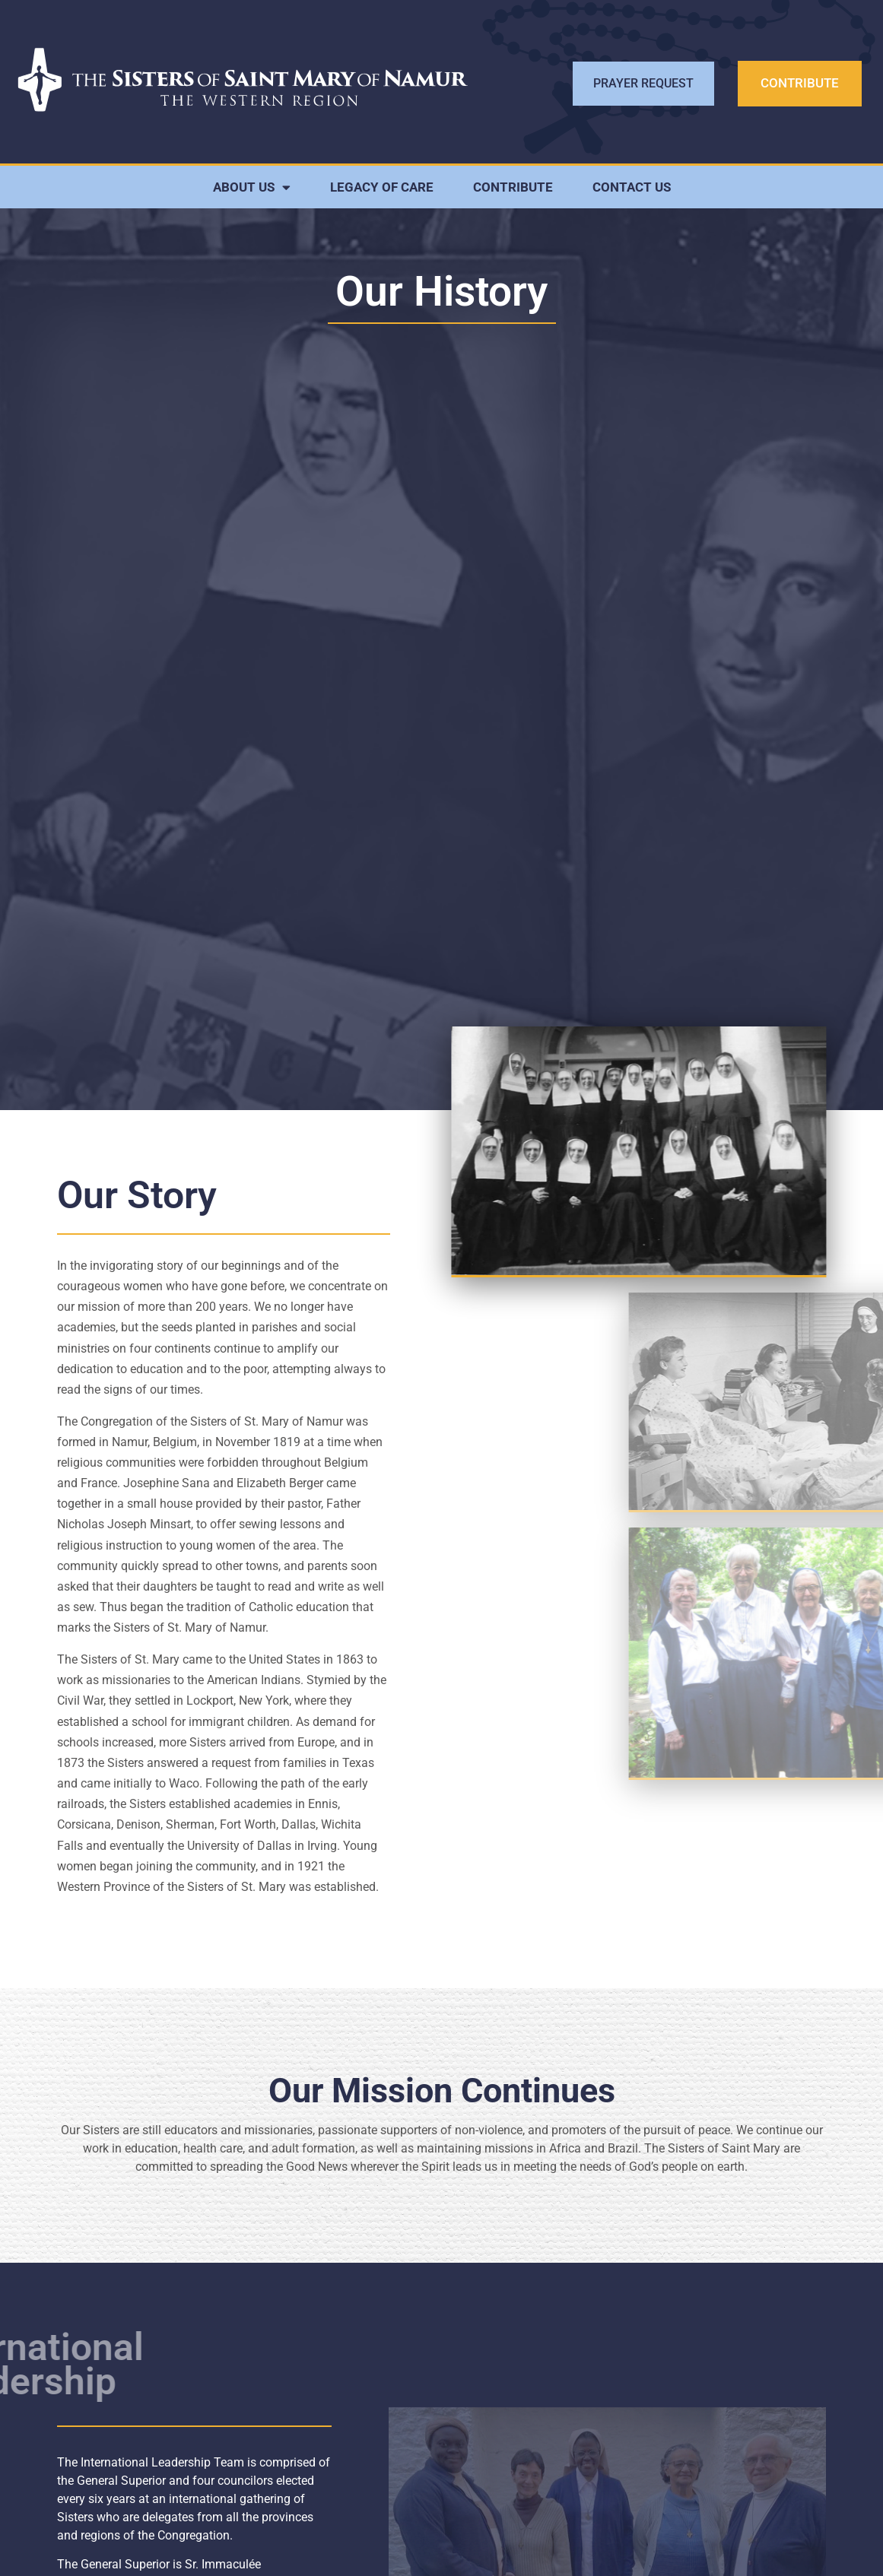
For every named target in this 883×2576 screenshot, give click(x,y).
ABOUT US (252, 187)
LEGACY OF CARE (382, 187)
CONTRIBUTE (513, 187)
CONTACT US (631, 187)
